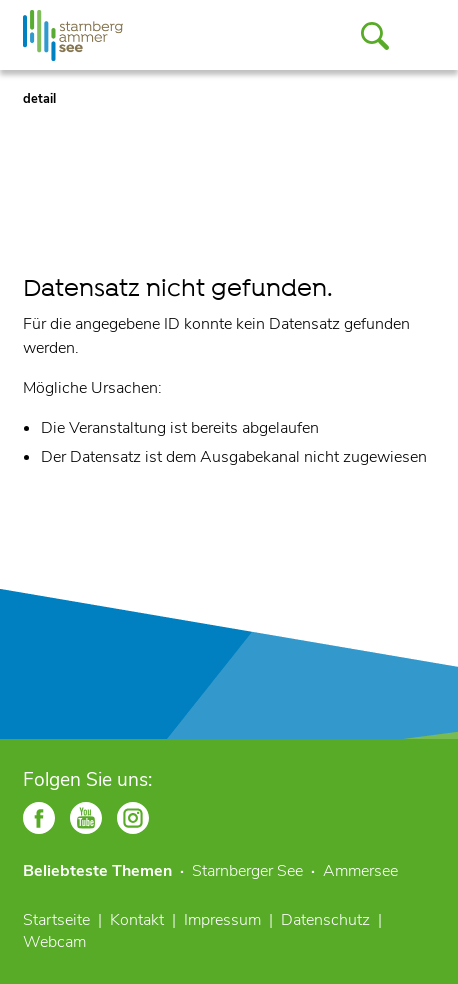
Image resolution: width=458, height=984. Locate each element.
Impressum (222, 920)
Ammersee (360, 871)
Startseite (56, 920)
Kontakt (137, 920)
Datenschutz (325, 920)
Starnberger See (247, 871)
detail (39, 99)
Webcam (54, 942)
